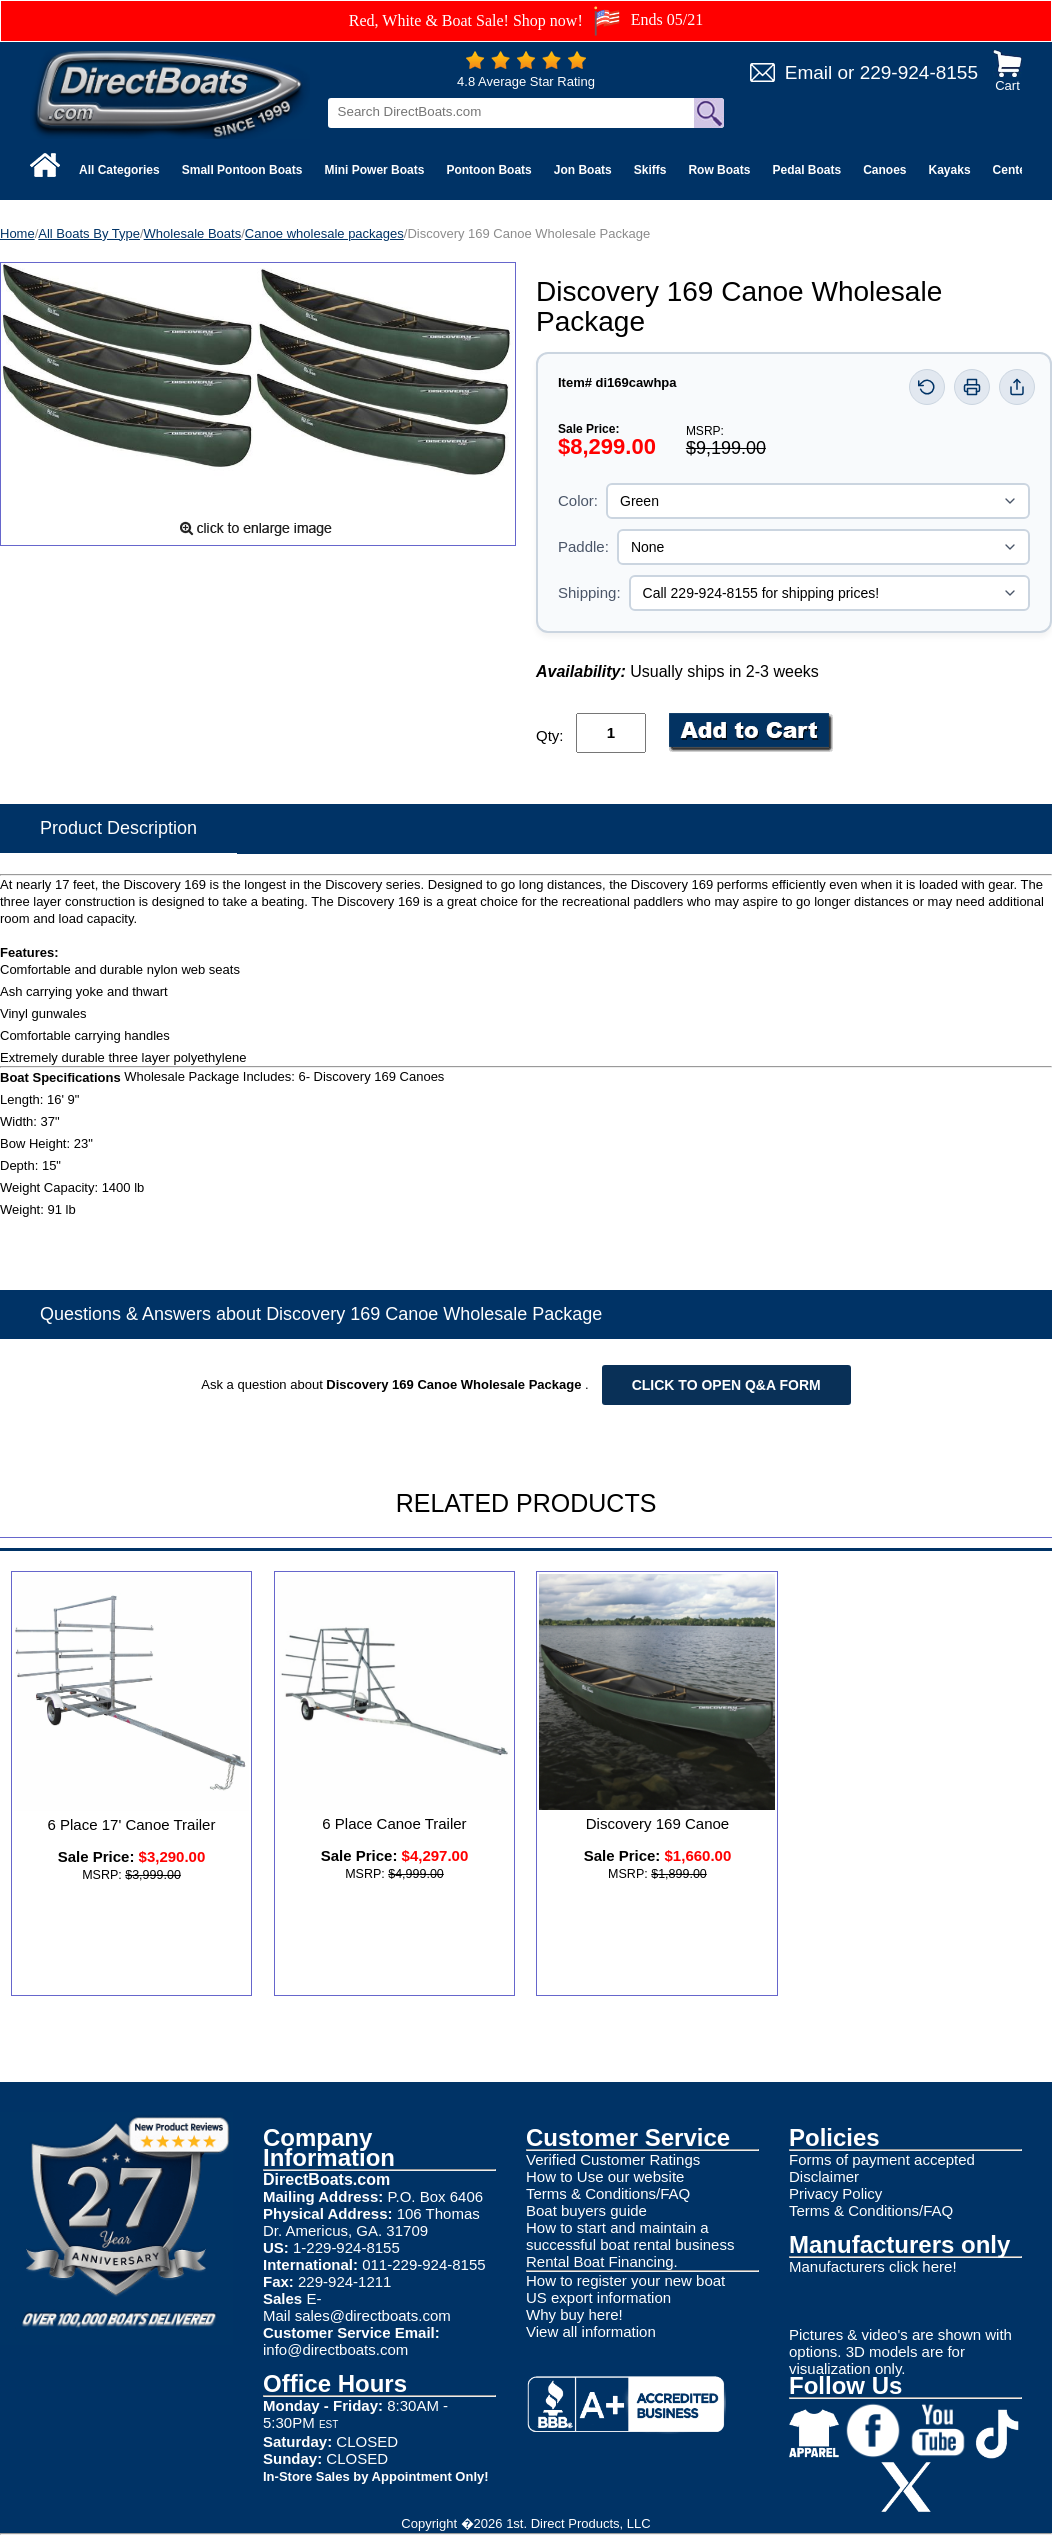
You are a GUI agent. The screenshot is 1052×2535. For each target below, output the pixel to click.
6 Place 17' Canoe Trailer (132, 1824)
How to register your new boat (625, 2280)
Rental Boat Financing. (602, 2261)
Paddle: (583, 546)
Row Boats (719, 170)
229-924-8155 (919, 72)
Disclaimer (824, 2176)
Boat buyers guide (586, 2210)
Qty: (550, 735)
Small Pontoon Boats (242, 170)
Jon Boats (583, 170)
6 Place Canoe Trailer (394, 1823)
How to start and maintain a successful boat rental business (630, 2236)
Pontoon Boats (488, 170)
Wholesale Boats (193, 233)
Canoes (884, 170)
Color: (578, 500)
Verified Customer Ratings (613, 2159)
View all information (591, 2331)
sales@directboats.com (373, 2315)
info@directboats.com (335, 2349)
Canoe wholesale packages (324, 233)
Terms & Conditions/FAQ (608, 2193)
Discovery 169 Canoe (657, 1823)
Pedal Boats (806, 170)
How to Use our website (605, 2176)
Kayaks (950, 170)
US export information (598, 2297)
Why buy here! (574, 2314)
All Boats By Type (89, 233)
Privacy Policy (835, 2193)
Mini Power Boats (374, 170)
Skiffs (650, 170)
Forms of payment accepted (882, 2159)
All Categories (119, 170)
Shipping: (589, 592)
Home (17, 233)
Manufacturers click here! (873, 2266)
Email (809, 72)
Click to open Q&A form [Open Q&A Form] (726, 1385)
